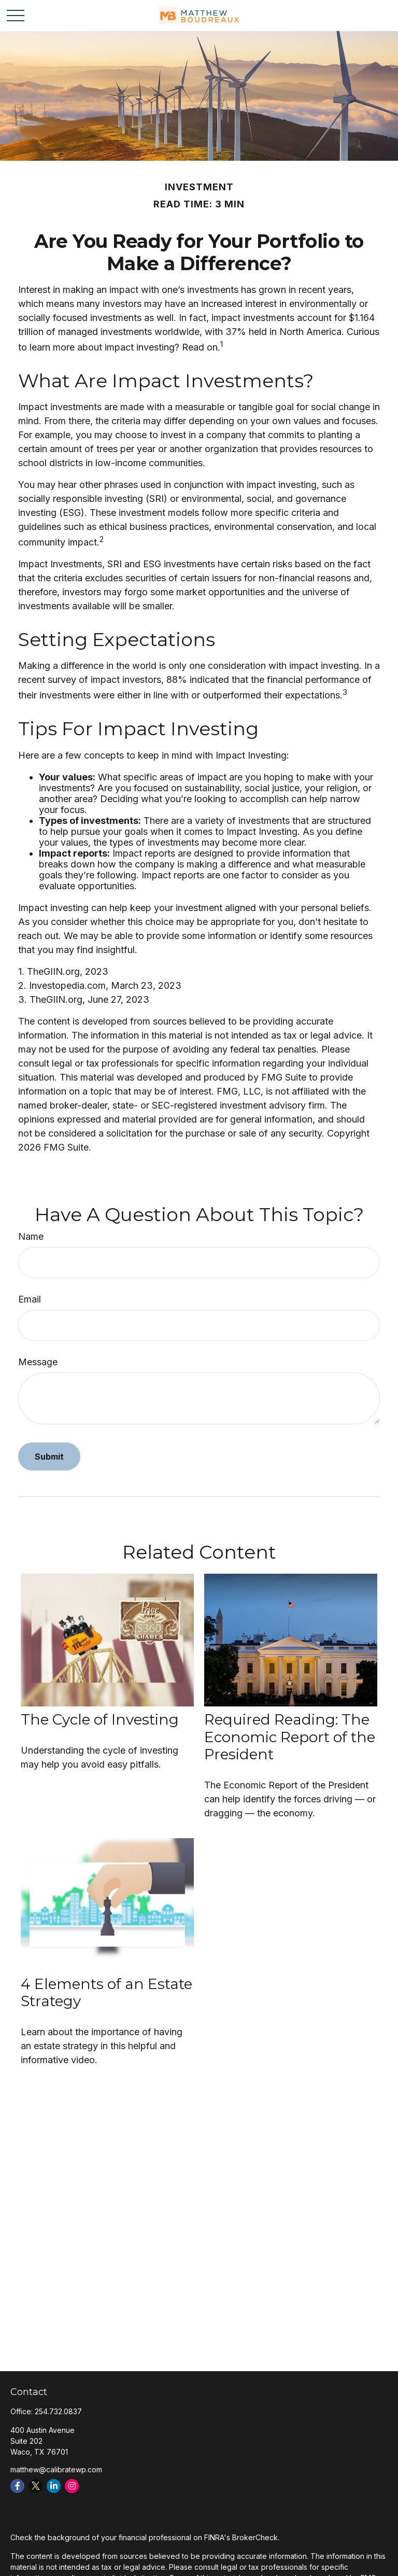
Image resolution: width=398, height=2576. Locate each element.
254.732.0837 (58, 2411)
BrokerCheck (255, 2537)
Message (38, 1361)
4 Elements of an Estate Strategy (106, 1992)
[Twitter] (35, 2486)
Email (29, 1299)
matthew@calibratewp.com (56, 2469)
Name (31, 1236)
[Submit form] (49, 1457)
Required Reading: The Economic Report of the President (289, 1737)
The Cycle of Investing (100, 1719)
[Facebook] (17, 2486)
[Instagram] (72, 2486)
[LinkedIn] (54, 2486)
